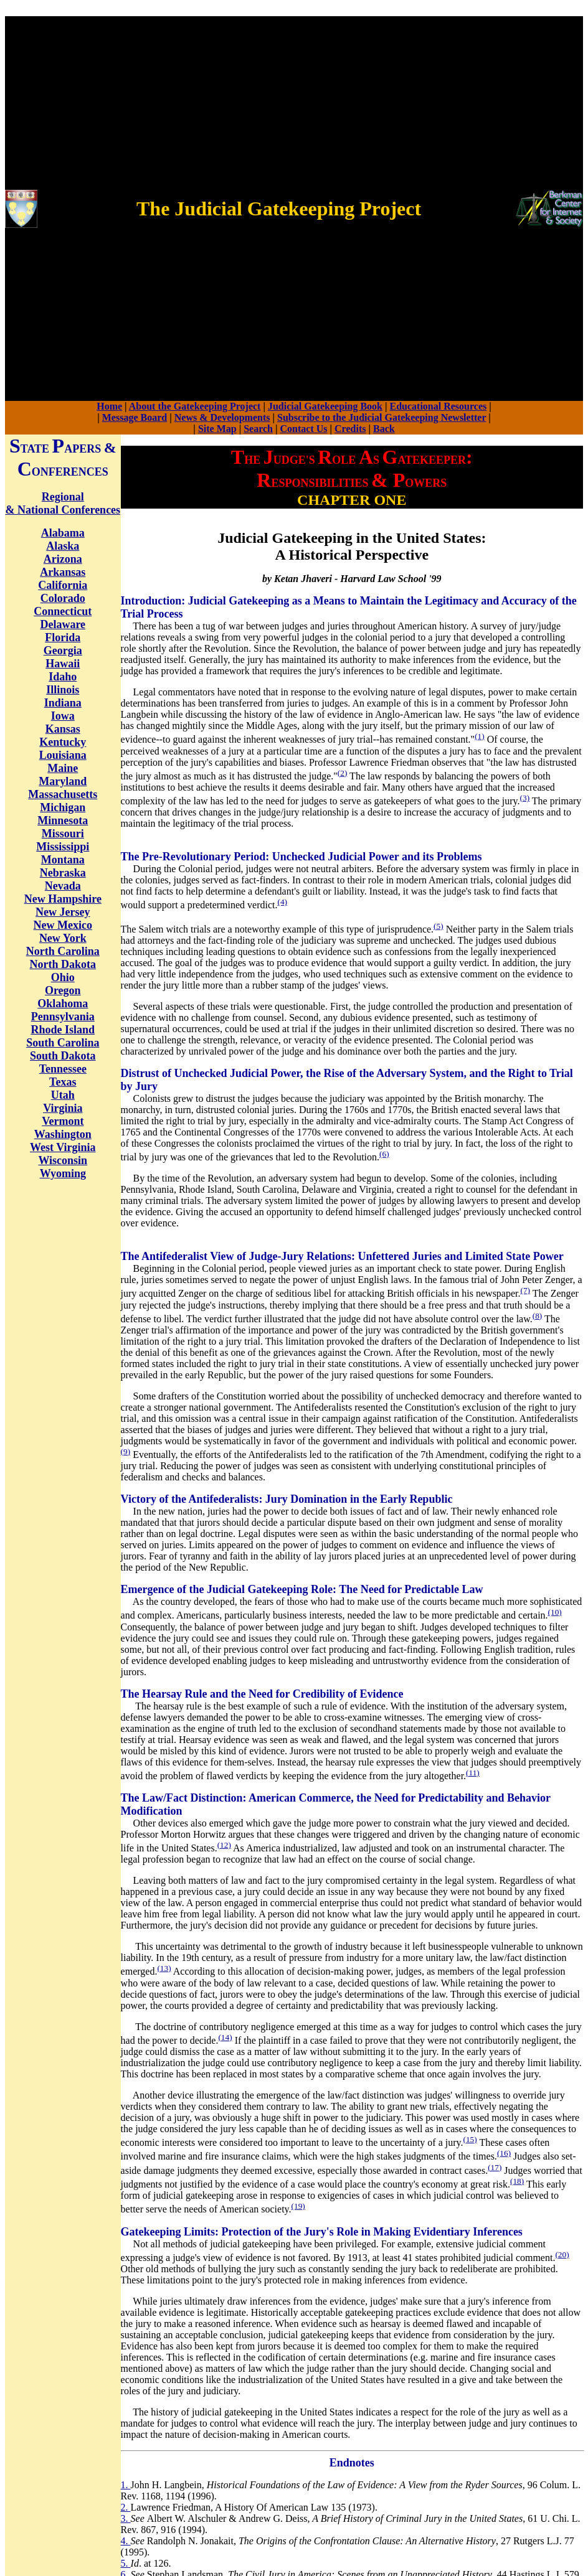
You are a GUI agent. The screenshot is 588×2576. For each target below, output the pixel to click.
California (62, 585)
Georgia (63, 650)
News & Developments (222, 417)
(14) (225, 2037)
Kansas (62, 729)
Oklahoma (62, 1003)
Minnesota (62, 820)
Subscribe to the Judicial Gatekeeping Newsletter (381, 417)
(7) (526, 1290)
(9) (126, 1451)
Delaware (62, 624)
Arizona (63, 559)
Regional (63, 497)
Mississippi (62, 846)
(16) (504, 2153)
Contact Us (304, 428)
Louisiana (63, 755)
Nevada (63, 886)
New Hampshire (63, 899)
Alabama (63, 533)
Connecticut (63, 611)
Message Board (134, 417)
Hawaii (62, 663)
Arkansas (62, 572)
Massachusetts (62, 794)
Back (384, 428)
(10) (555, 1612)
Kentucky (62, 742)
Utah (63, 1095)
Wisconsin (62, 1160)
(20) (562, 2254)
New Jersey (63, 912)
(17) (494, 2167)
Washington (63, 1134)
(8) (538, 1315)
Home (109, 406)
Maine (62, 768)
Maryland (63, 781)
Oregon (63, 990)
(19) (298, 2206)
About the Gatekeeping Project (195, 406)
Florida (62, 637)
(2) (343, 773)
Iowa (63, 716)
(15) (470, 2139)
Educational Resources (438, 406)
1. (126, 2485)
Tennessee (63, 1069)
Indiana (63, 703)
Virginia (62, 1108)
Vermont (62, 1121)
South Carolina (62, 1043)
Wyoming (63, 1173)
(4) (283, 901)
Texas (62, 1082)
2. (126, 2507)
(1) (480, 736)
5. (126, 2563)
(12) (224, 1845)
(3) (525, 797)
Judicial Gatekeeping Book (325, 406)
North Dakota (63, 964)
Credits (350, 428)
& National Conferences (62, 510)
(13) (164, 1968)
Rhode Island (63, 1029)
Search (258, 428)
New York (63, 938)
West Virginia (63, 1147)
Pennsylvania (63, 1016)
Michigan (62, 807)
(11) (473, 1772)
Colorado (62, 598)
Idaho (63, 676)
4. (126, 2541)
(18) (517, 2181)
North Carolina (63, 951)
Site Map (217, 428)
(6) (384, 1154)
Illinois (62, 690)
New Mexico (63, 925)
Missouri (63, 833)
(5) (438, 926)
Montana (63, 859)
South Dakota (63, 1056)
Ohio (63, 977)
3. (126, 2518)
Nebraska (63, 873)
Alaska (62, 546)
